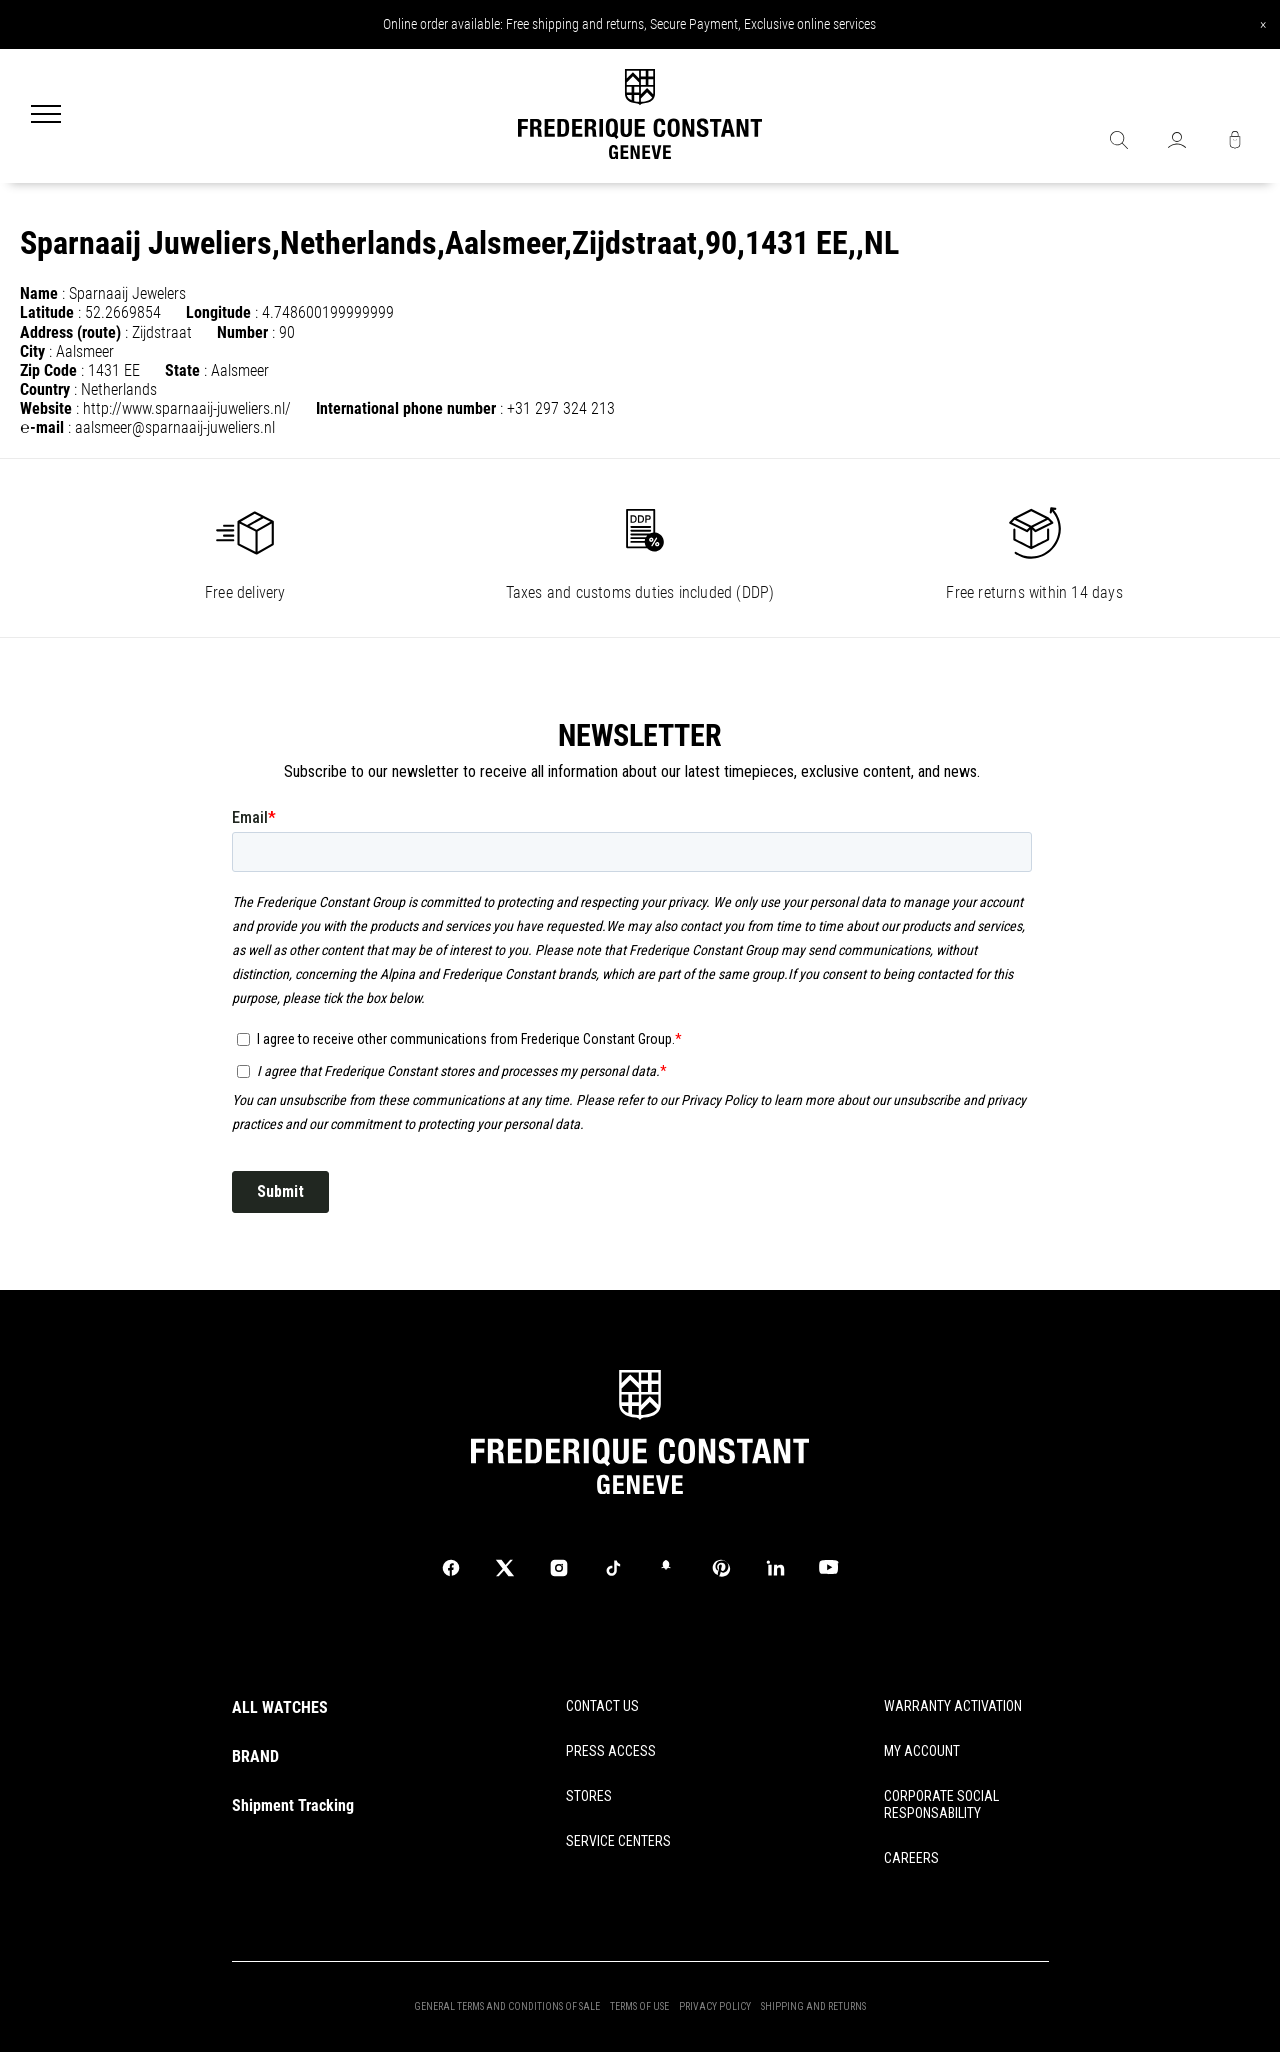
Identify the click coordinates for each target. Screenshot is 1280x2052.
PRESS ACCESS (611, 1751)
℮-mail (42, 427)
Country (45, 389)
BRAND (255, 1756)
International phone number (406, 408)
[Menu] (46, 116)
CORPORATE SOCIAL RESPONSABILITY (941, 1804)
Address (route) (70, 332)
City (32, 351)
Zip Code (48, 370)
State (182, 370)
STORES (589, 1796)
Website (46, 408)
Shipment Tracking (293, 1805)
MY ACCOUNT (922, 1751)
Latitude (47, 312)
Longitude (218, 312)
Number (242, 332)
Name (39, 293)
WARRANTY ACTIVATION (953, 1706)
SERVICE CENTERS (618, 1841)
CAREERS (911, 1858)
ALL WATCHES (280, 1707)
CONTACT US (602, 1706)
